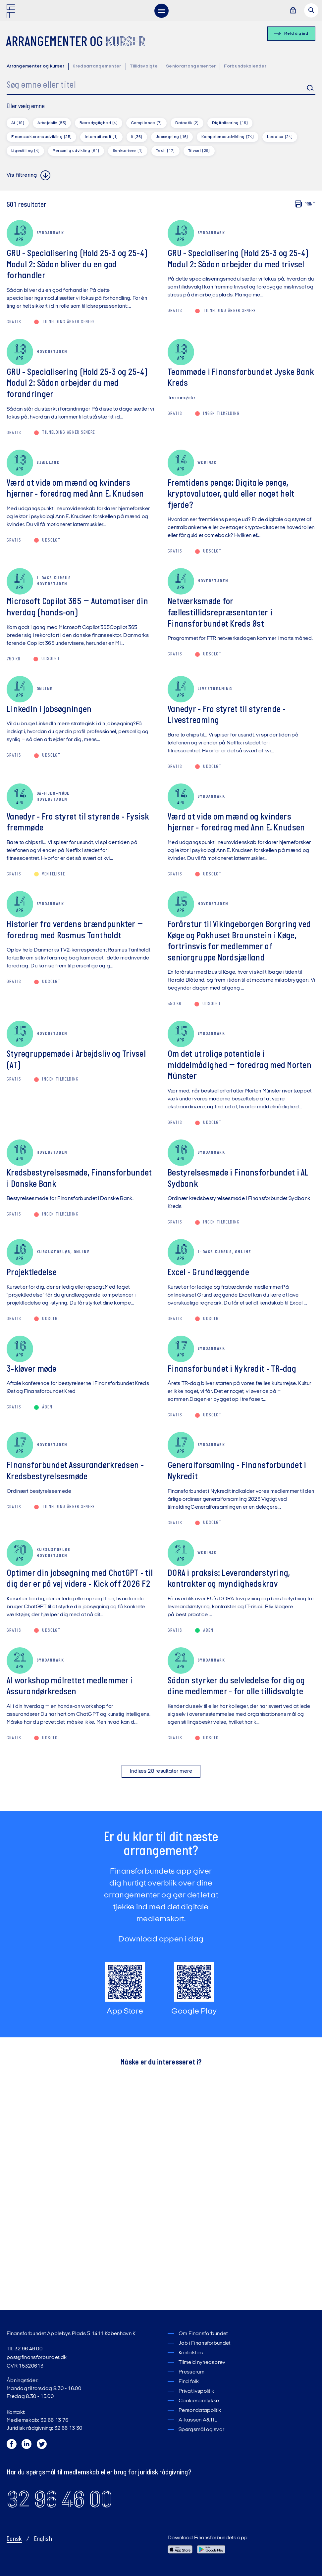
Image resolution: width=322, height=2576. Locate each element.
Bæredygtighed (99, 123)
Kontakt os (191, 2353)
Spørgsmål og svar (201, 2429)
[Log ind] (293, 11)
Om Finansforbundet (203, 2333)
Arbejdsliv (51, 123)
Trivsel (199, 151)
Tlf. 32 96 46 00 (24, 2349)
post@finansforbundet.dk (37, 2357)
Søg (305, 88)
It (136, 137)
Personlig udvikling (76, 151)
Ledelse (280, 137)
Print (305, 204)
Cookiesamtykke (199, 2401)
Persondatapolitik (200, 2410)
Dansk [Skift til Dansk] (14, 2539)
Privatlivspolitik (196, 2391)
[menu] (161, 11)
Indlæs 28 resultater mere (161, 1771)
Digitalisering (230, 123)
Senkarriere (128, 151)
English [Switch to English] (43, 2539)
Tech (165, 151)
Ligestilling (25, 151)
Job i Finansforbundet (205, 2343)
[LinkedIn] (27, 2445)
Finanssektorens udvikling (41, 137)
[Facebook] (12, 2445)
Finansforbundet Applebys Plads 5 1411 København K (71, 2333)
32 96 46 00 (59, 2499)
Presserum (191, 2372)
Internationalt (101, 137)
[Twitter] (42, 2445)
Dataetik (187, 123)
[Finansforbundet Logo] (12, 12)
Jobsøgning (172, 137)
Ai (17, 123)
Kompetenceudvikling (227, 137)
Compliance (146, 123)
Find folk (189, 2381)
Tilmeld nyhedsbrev (202, 2362)
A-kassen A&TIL (198, 2420)
